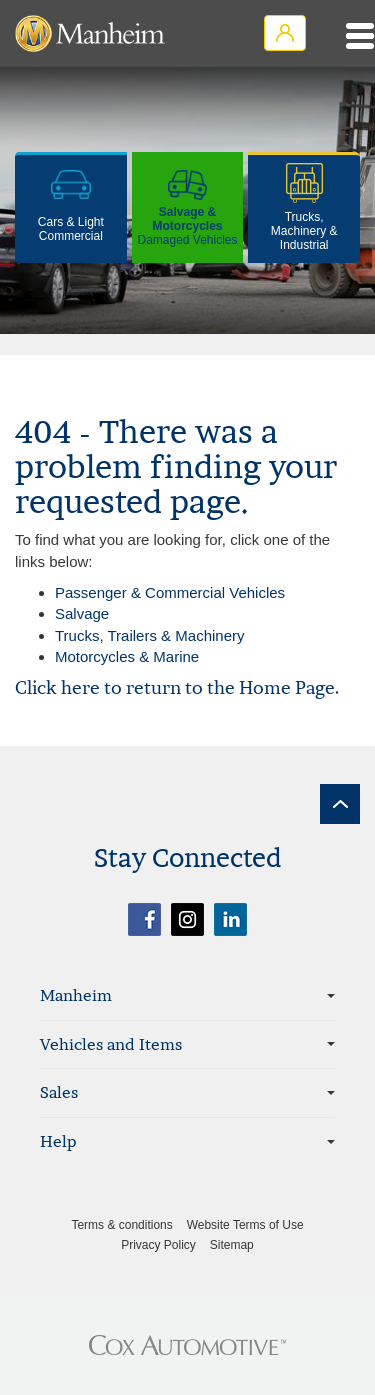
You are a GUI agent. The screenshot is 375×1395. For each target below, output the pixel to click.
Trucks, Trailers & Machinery (150, 635)
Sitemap (232, 1245)
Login (285, 33)
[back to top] (340, 804)
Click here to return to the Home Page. (177, 687)
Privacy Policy (158, 1245)
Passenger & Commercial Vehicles (170, 592)
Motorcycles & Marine (127, 656)
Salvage (82, 613)
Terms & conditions (121, 1225)
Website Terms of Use (245, 1225)
